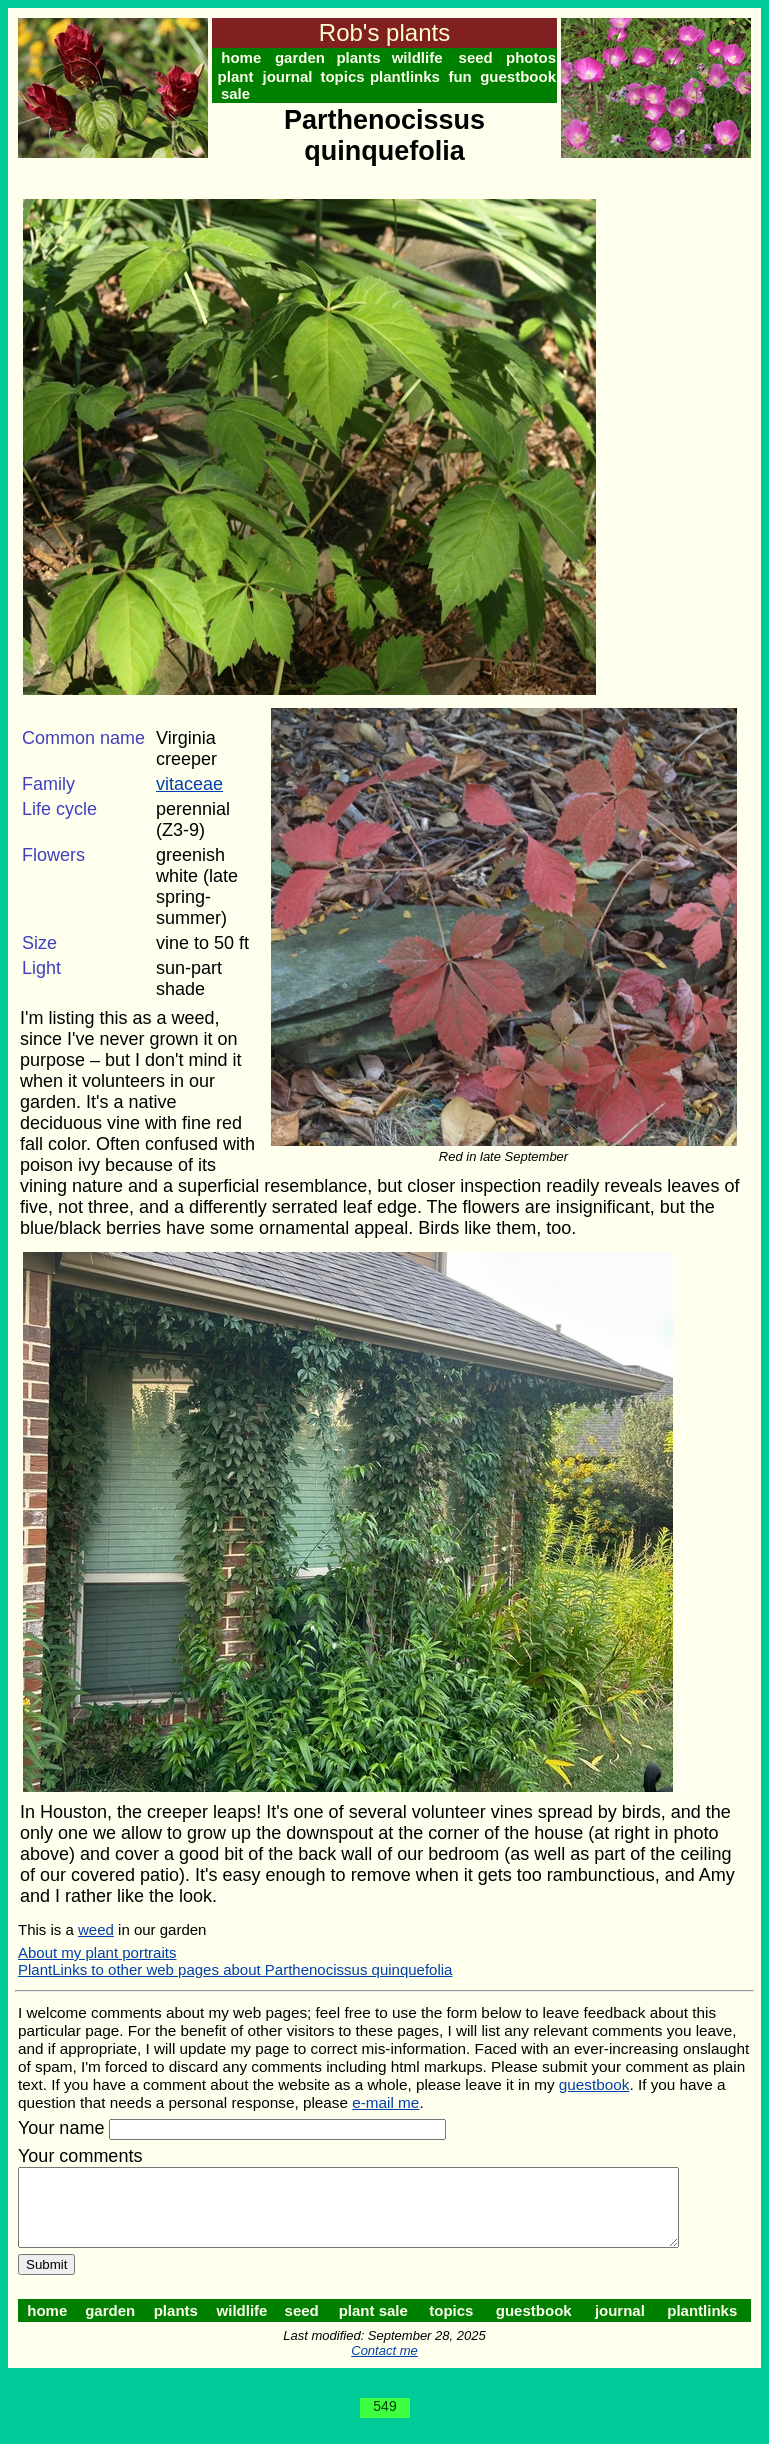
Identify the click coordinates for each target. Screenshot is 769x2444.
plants (362, 57)
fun (466, 76)
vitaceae (189, 784)
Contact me (388, 2365)
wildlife (422, 57)
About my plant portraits (97, 1952)
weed (96, 1929)
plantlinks (410, 76)
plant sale (237, 85)
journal (290, 76)
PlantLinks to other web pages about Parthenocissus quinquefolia (235, 1969)
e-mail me (385, 2102)
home (242, 57)
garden (302, 57)
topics (347, 76)
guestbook (526, 76)
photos (539, 57)
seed (482, 57)
